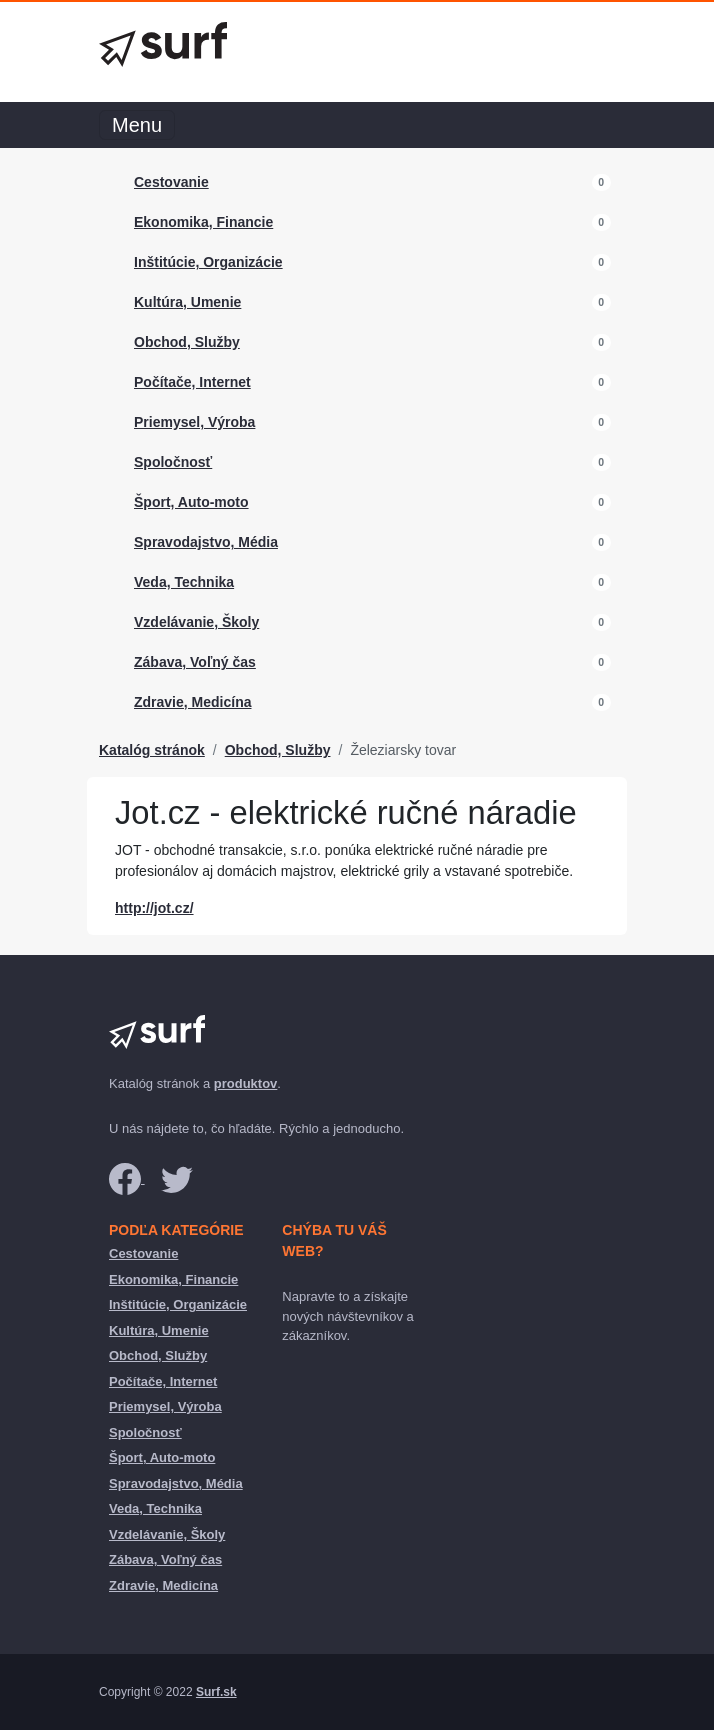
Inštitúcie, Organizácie (208, 262)
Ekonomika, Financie (203, 222)
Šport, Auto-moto (191, 502)
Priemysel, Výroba (194, 422)
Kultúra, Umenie (187, 302)
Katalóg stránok (152, 750)
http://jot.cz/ (154, 908)
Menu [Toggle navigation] (137, 125)
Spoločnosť (173, 462)
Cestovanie (171, 182)
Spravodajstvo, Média (206, 542)
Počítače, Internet (192, 382)
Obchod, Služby (187, 342)
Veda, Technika (184, 582)
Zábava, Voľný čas (195, 662)
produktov (246, 1083)
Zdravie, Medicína (192, 702)
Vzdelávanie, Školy (196, 622)
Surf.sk (216, 1692)
